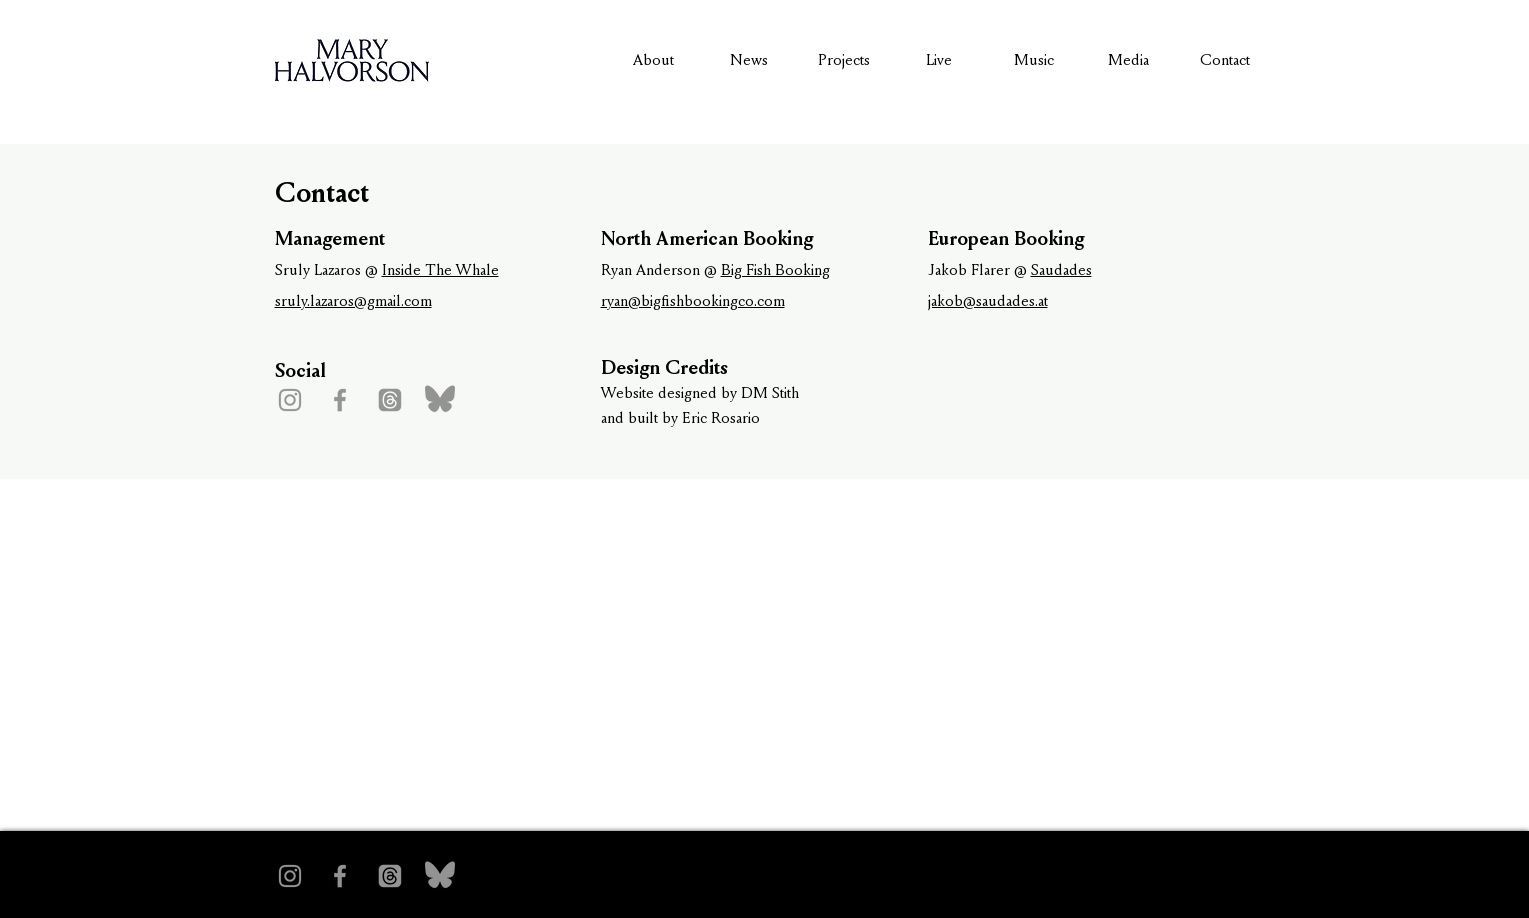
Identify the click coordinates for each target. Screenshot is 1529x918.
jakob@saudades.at (988, 300)
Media (1128, 59)
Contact (1225, 59)
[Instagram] (290, 400)
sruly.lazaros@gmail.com (353, 300)
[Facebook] (340, 400)
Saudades (1061, 269)
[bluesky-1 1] (440, 400)
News (749, 59)
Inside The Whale (440, 269)
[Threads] (390, 400)
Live (939, 59)
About (653, 59)
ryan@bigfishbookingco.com (693, 300)
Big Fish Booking (775, 269)
